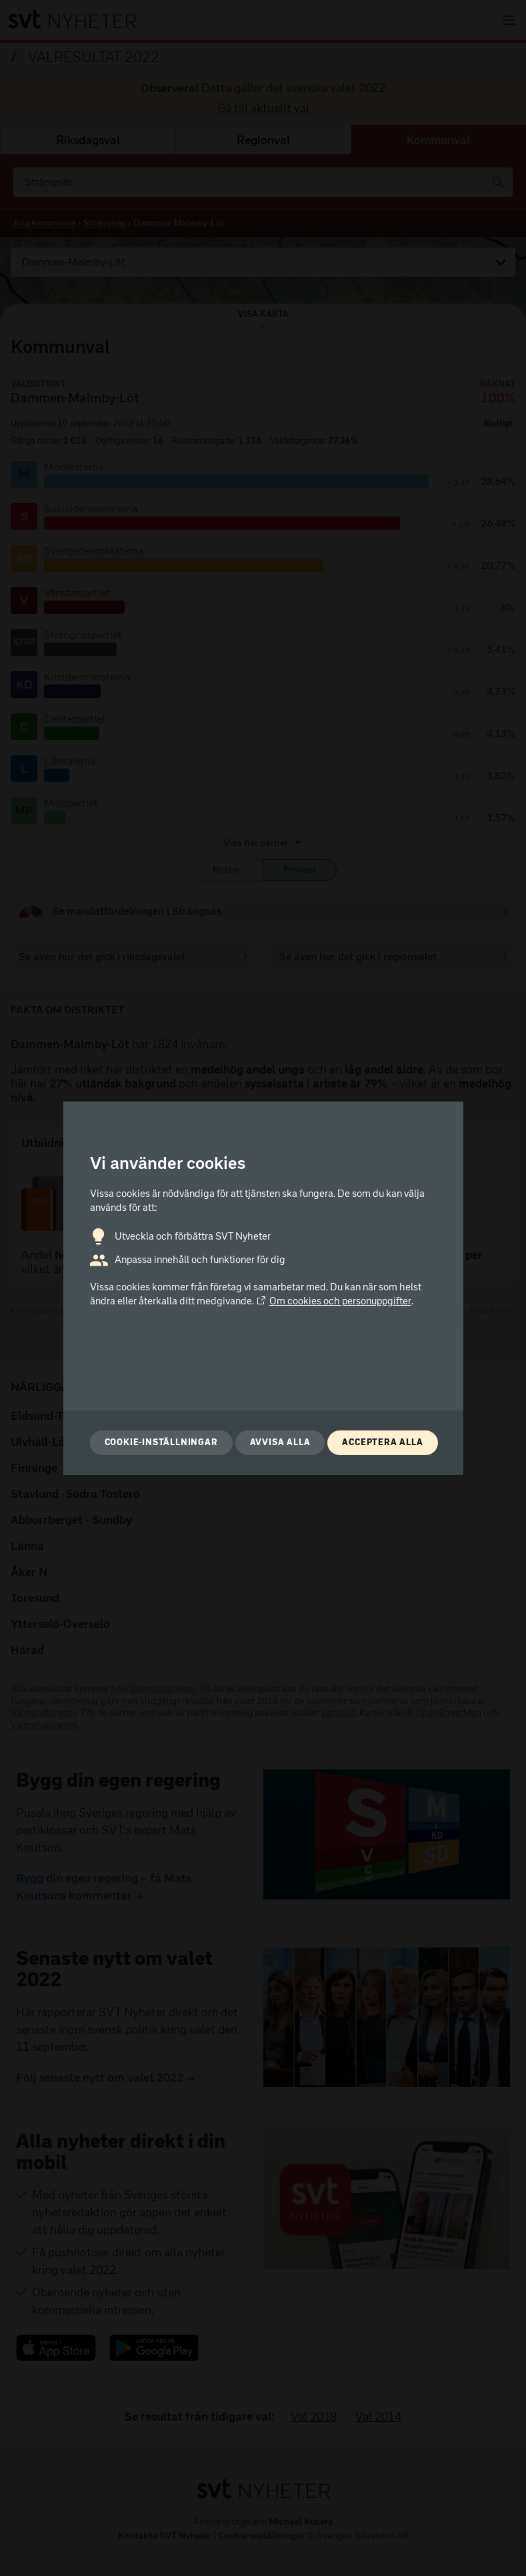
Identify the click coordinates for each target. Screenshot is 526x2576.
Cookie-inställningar (161, 1442)
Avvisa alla (280, 1442)
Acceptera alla (382, 1442)
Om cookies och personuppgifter (333, 1301)
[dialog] (263, 1288)
